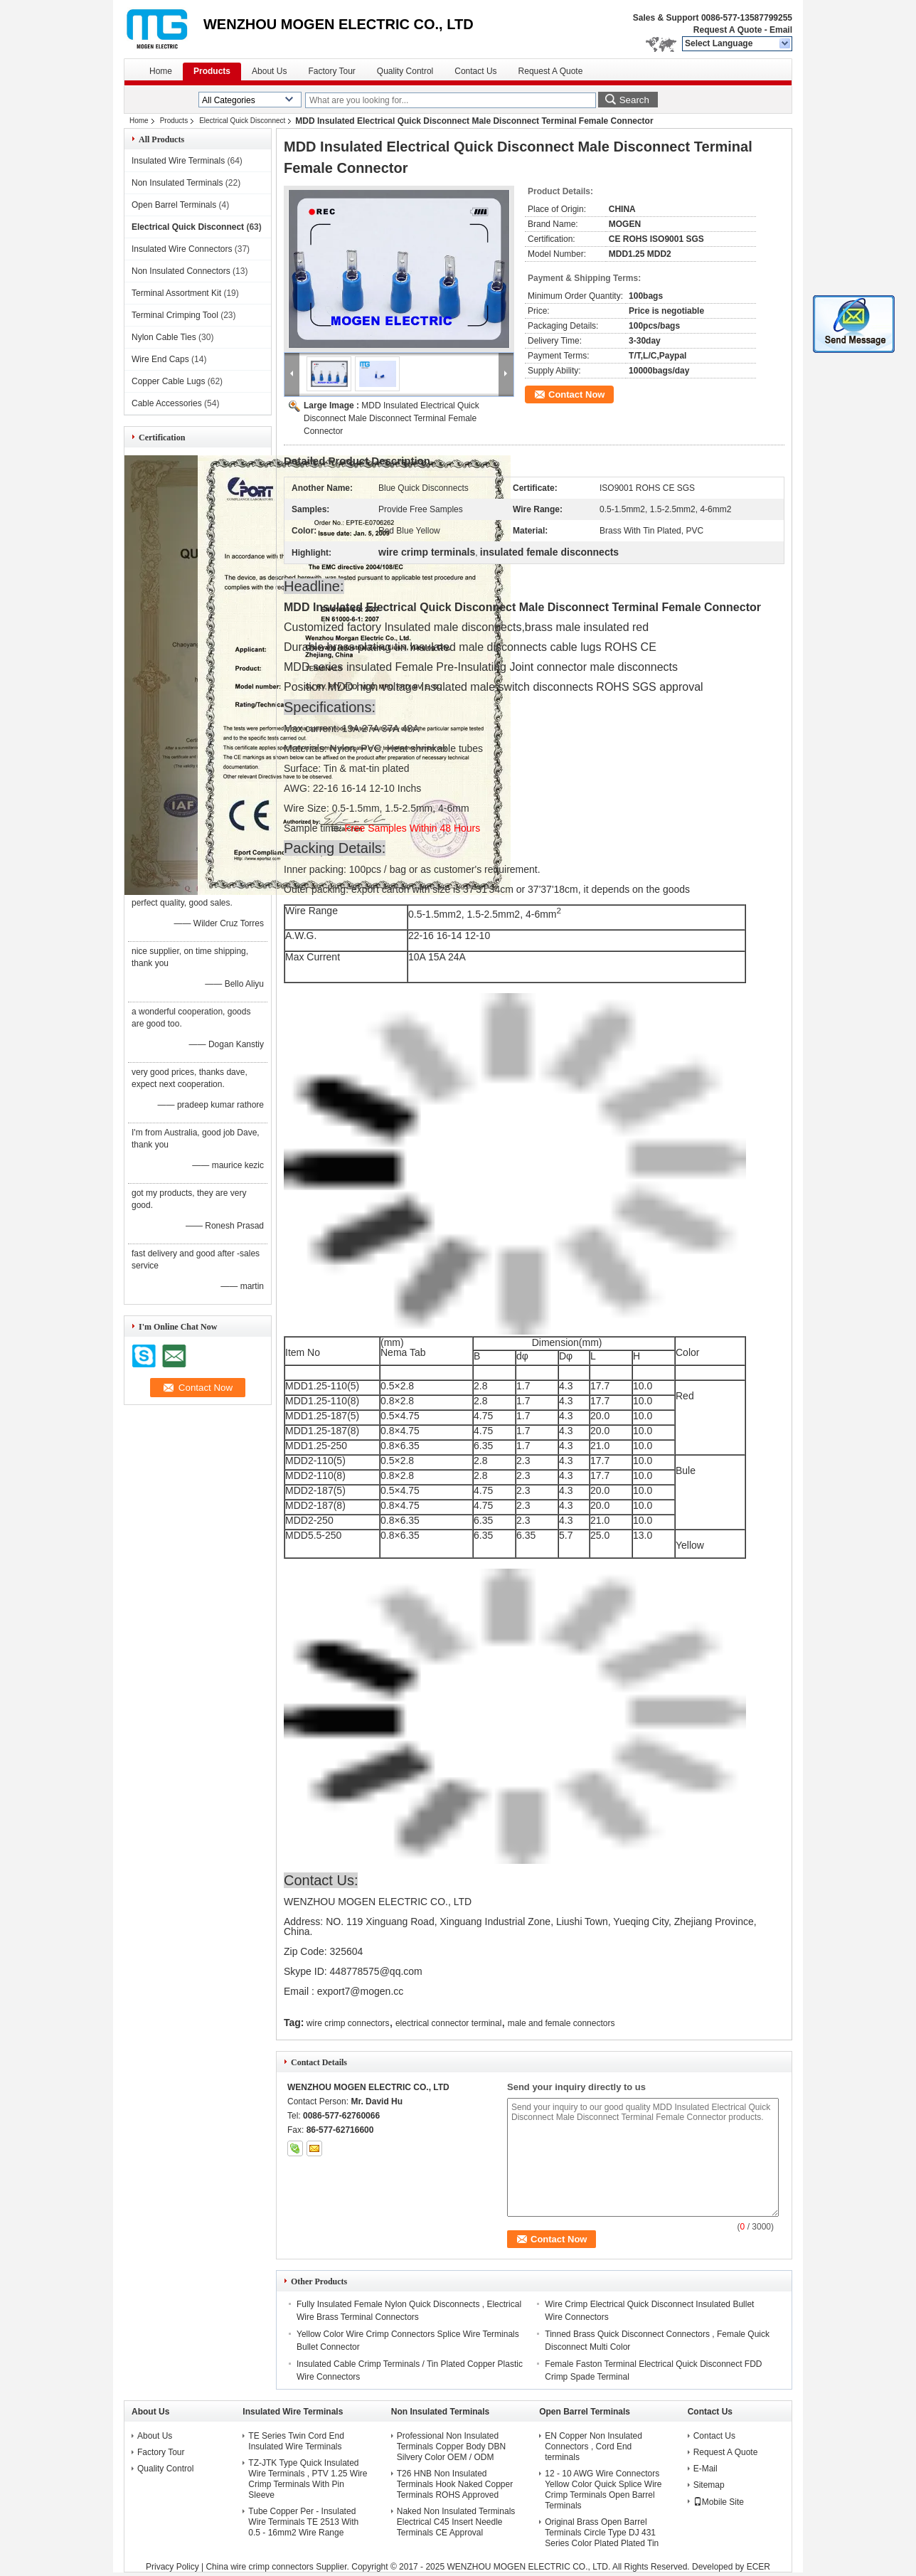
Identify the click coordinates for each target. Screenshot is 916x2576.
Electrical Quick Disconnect (242, 120)
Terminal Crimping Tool (175, 315)
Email (780, 30)
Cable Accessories (167, 403)
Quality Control (405, 71)
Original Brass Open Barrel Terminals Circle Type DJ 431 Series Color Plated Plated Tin (602, 2532)
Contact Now (576, 394)
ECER (758, 2567)
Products (211, 71)
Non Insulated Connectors (181, 271)
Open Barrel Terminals (174, 205)
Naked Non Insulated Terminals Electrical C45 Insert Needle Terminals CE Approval (456, 2522)
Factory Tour (331, 71)
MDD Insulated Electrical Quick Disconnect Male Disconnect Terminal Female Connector (391, 418)
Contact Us (475, 71)
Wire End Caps (160, 359)
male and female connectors (561, 2023)
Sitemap (709, 2485)
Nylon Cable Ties (164, 337)
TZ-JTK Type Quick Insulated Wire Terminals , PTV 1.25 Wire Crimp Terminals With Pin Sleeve (307, 2479)
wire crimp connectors (348, 2023)
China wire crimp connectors (259, 2567)
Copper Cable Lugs (168, 381)
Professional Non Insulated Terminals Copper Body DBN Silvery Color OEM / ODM (451, 2446)
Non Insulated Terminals (177, 183)
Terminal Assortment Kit (176, 293)
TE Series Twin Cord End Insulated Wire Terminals (296, 2441)
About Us (269, 71)
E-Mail (705, 2469)
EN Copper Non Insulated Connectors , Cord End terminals (593, 2446)
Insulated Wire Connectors (182, 249)
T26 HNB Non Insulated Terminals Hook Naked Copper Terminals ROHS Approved (455, 2484)
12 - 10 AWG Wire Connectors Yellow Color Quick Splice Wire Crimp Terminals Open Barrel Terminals (603, 2490)
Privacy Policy (172, 2567)
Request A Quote (727, 30)
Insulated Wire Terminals (178, 161)
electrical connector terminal (448, 2023)
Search (634, 100)
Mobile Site (718, 2502)
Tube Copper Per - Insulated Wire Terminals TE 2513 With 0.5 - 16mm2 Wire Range (303, 2522)
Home (160, 71)
